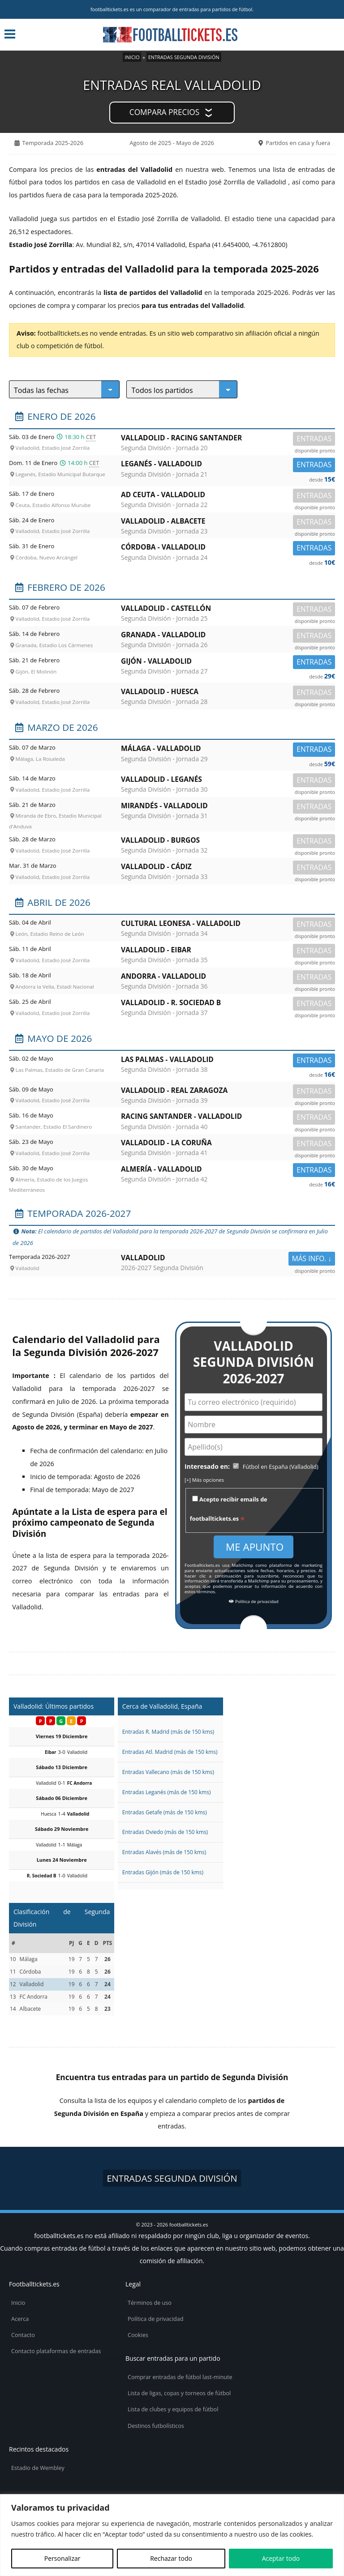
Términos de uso (150, 2303)
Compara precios (164, 112)
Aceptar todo (281, 2558)
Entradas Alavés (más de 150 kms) (164, 1851)
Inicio (132, 57)
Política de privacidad (253, 1601)
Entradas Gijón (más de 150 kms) (162, 1872)
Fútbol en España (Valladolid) (280, 1467)
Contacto (23, 2335)
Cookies (138, 2335)
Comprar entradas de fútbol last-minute (180, 2377)
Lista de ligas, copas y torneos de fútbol (179, 2393)
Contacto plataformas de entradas (56, 2351)
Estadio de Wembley (37, 2468)
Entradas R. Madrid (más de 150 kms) (168, 1731)
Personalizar (62, 2558)
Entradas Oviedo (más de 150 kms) (165, 1831)
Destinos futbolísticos (156, 2426)
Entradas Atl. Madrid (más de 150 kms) (170, 1751)
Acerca (20, 2319)
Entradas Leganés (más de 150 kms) (166, 1792)
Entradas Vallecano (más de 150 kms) (168, 1771)
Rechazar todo (171, 2558)
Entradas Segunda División (183, 57)
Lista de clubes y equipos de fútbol (173, 2409)
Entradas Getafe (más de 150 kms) (164, 1812)
